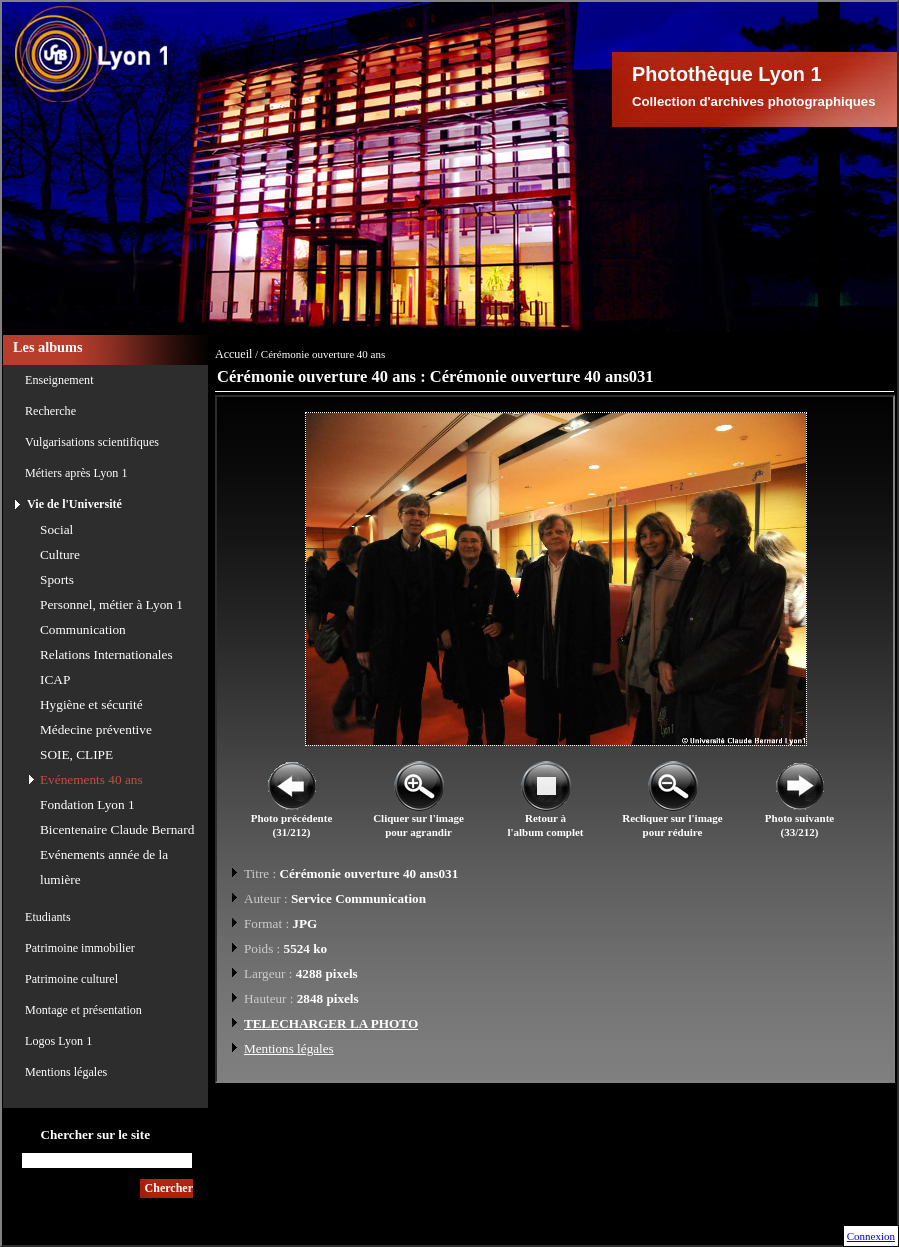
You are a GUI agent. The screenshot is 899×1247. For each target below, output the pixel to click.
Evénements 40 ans (91, 779)
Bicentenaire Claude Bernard (117, 829)
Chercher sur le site (95, 1134)
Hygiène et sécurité (91, 704)
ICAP (55, 679)
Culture (60, 554)
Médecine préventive (96, 729)
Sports (57, 579)
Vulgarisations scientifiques (92, 442)
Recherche (50, 411)
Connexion (871, 1236)
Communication (83, 629)
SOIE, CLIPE (76, 754)
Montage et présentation (83, 1010)
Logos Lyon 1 (58, 1041)
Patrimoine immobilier (80, 948)
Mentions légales (66, 1072)
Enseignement (59, 380)
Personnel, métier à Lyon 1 (111, 604)
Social (56, 529)
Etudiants (48, 917)
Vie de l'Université (74, 504)
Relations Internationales (106, 654)
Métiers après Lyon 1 (76, 473)
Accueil (233, 354)
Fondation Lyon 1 (87, 804)
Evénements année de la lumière (104, 867)
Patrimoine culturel (71, 979)
